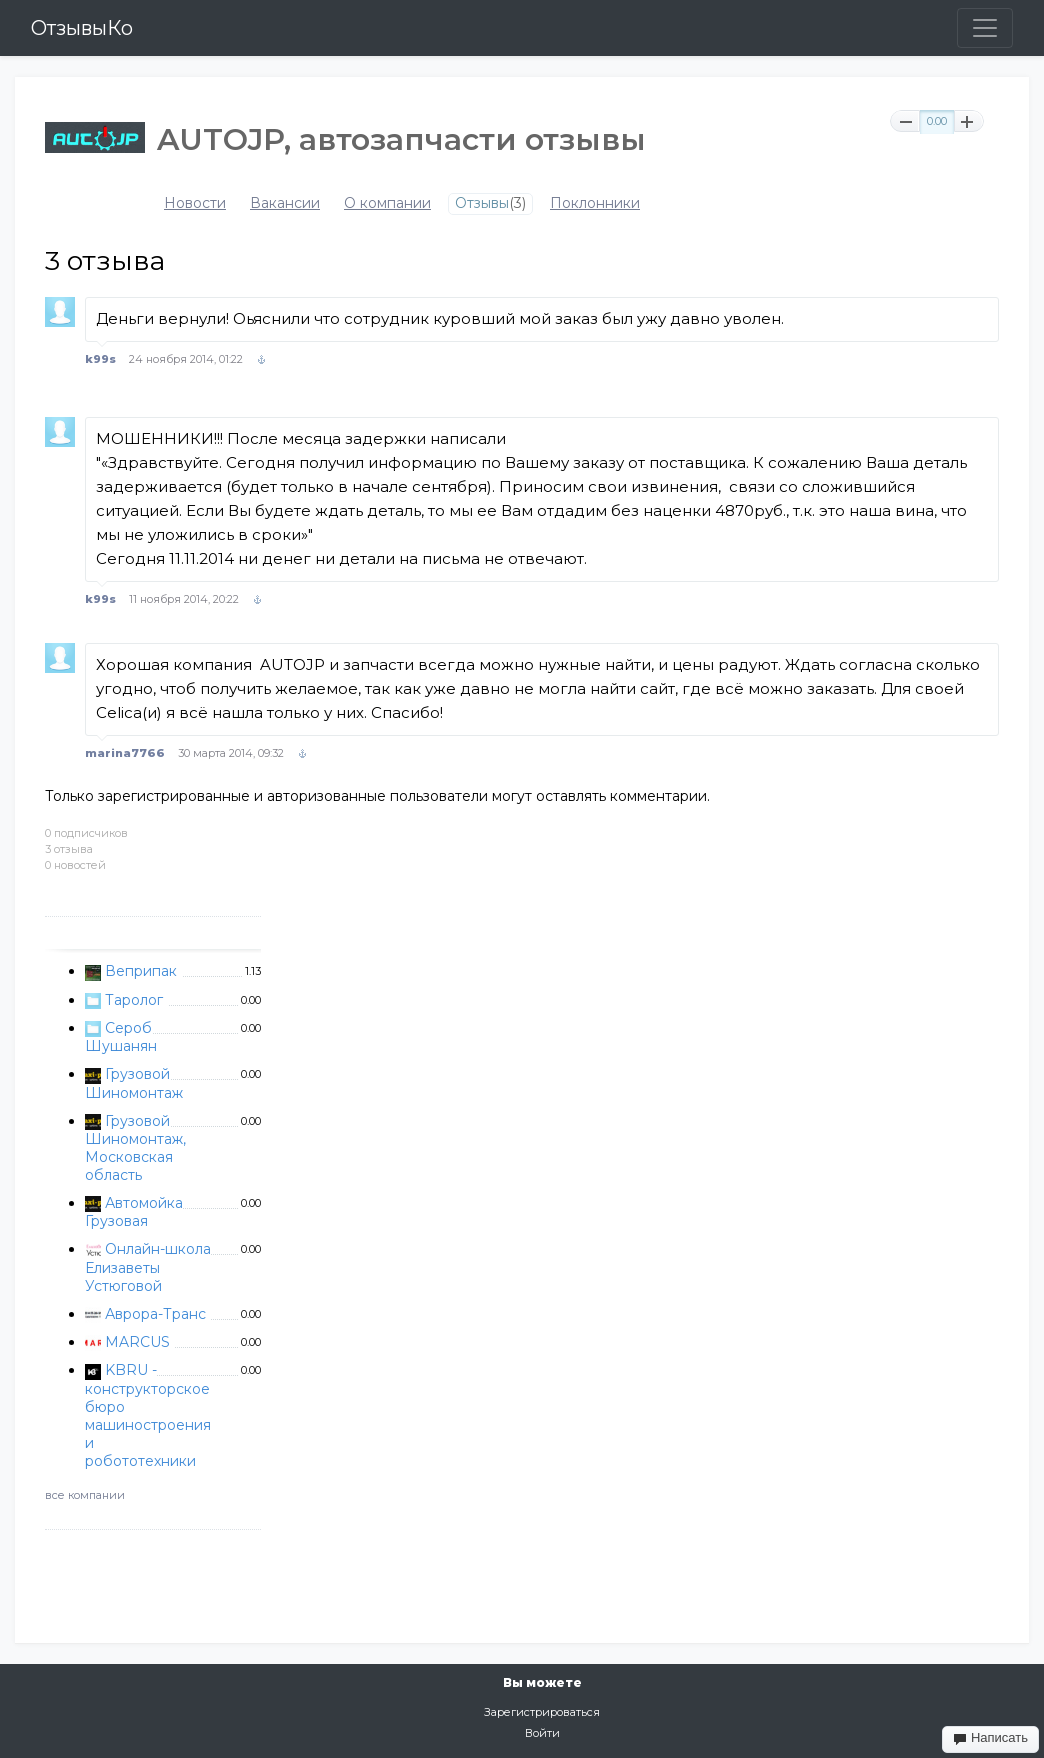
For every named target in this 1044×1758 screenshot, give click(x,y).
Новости (195, 203)
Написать (990, 1738)
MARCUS (137, 1342)
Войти (542, 1733)
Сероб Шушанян (121, 1037)
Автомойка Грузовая (134, 1212)
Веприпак (141, 971)
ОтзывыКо (82, 28)
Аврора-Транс (155, 1314)
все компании (85, 1495)
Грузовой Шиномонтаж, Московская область (135, 1148)
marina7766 (125, 753)
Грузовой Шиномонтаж (134, 1083)
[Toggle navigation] (985, 28)
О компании (387, 203)
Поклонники (595, 203)
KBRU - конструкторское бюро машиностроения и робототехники (148, 1415)
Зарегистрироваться (542, 1712)
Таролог (134, 1000)
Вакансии (285, 203)
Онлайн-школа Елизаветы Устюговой (148, 1267)
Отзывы (482, 203)
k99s (100, 359)
